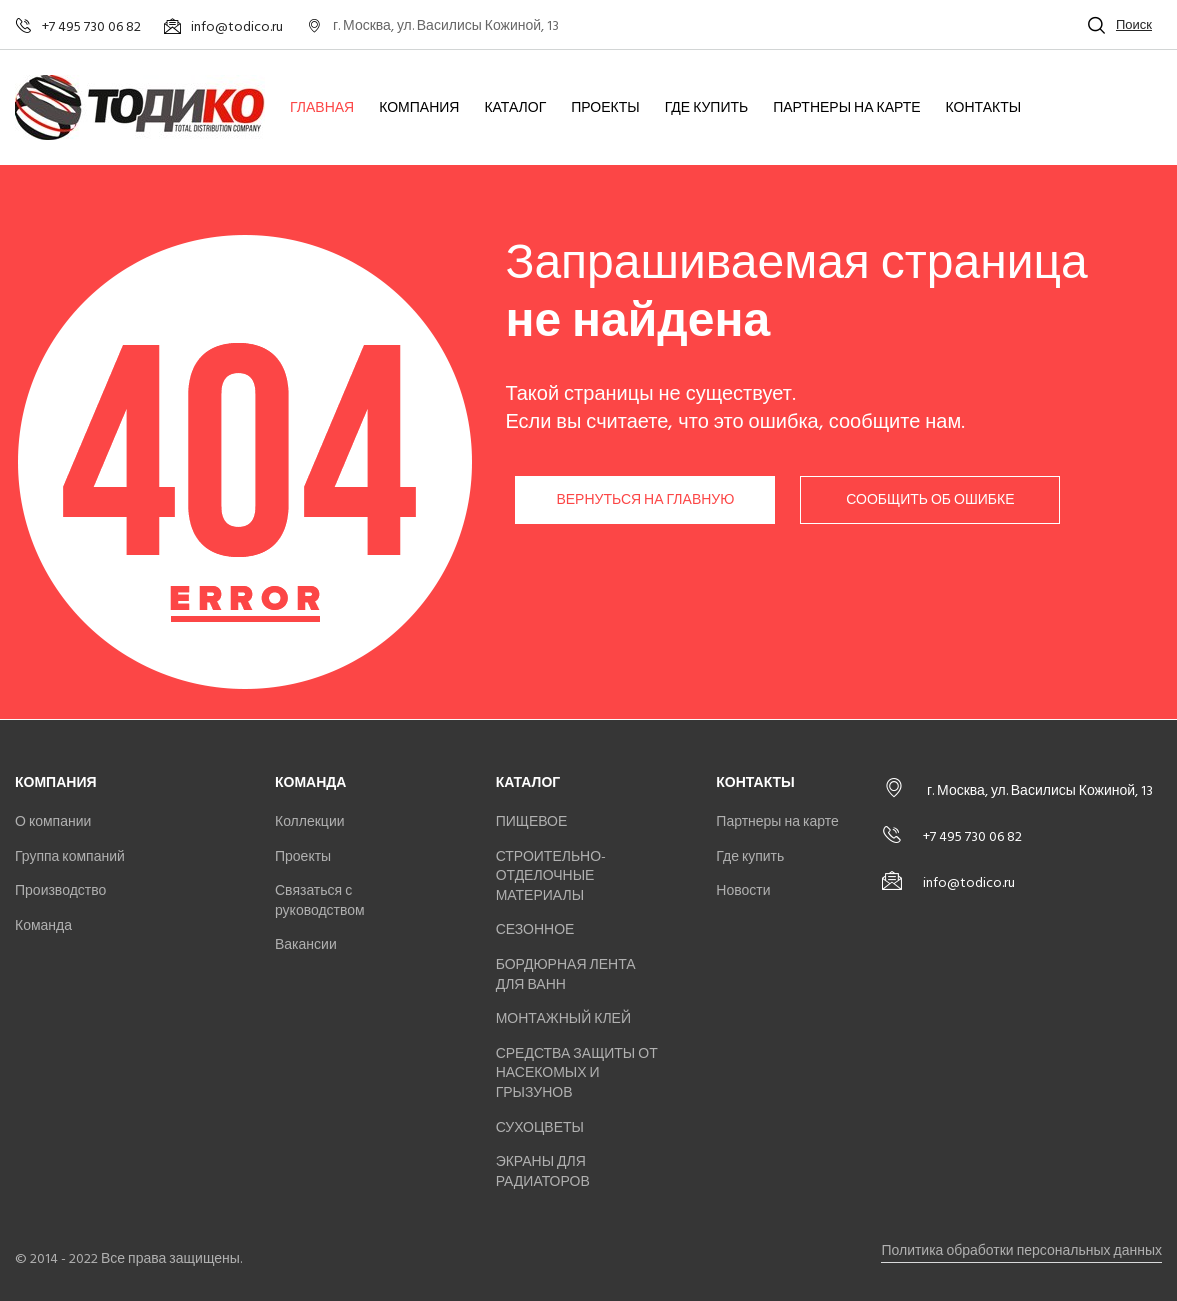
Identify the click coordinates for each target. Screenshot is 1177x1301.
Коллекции (310, 821)
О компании (53, 821)
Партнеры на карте (846, 108)
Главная (322, 108)
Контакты (984, 108)
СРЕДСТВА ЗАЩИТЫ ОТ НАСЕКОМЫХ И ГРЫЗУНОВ (577, 1073)
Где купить (707, 108)
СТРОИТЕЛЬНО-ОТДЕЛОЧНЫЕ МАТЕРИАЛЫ (551, 876)
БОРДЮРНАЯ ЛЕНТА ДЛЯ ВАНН (566, 974)
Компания (419, 108)
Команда (43, 925)
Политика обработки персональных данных (1021, 1250)
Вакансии (306, 944)
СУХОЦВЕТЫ (540, 1127)
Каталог (515, 108)
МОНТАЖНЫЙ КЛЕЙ (563, 1018)
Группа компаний (70, 856)
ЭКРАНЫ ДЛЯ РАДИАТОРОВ (543, 1171)
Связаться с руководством (320, 900)
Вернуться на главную (645, 499)
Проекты (605, 108)
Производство (60, 890)
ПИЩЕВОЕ (532, 821)
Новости (743, 890)
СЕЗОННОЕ (535, 929)
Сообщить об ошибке (930, 499)
